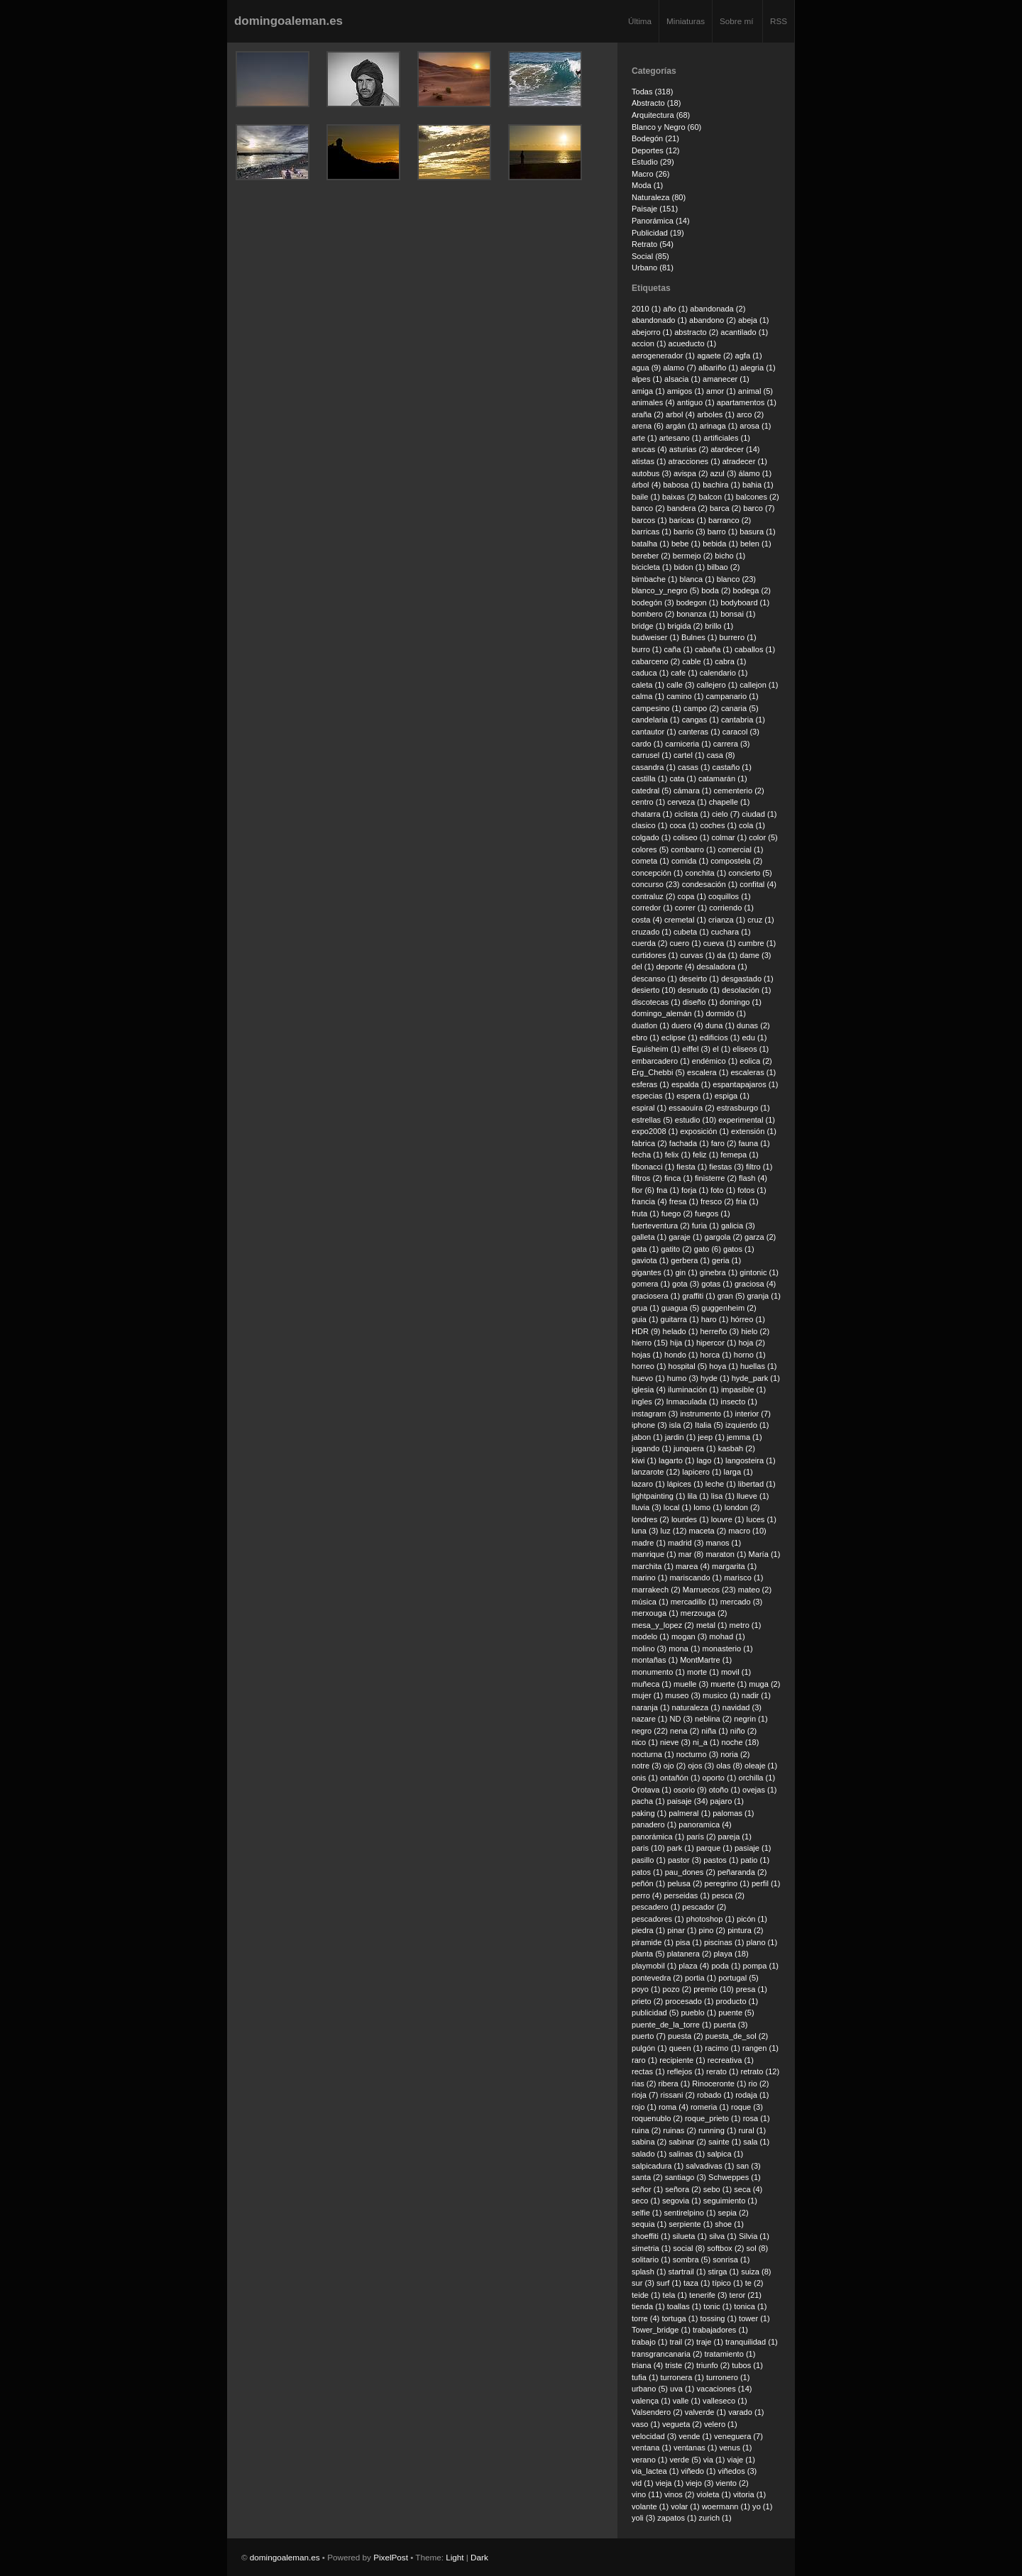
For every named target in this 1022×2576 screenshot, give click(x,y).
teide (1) (646, 2295)
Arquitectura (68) (661, 115)
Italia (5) (709, 1425)
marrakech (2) (656, 1589)
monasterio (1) (728, 1648)
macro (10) (747, 1530)
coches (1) (718, 825)
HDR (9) (646, 1331)
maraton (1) (725, 1554)
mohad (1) (726, 1636)
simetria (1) (651, 2248)
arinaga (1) (718, 426)
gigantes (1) (652, 1272)
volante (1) (650, 2506)
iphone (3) (649, 1425)
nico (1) (645, 1742)
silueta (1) (690, 2236)
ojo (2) (675, 1765)
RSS (778, 21)
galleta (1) (649, 1237)
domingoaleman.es (288, 21)
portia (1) (700, 1978)
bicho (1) (730, 555)
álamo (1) (754, 473)
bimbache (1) (654, 579)
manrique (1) (654, 1554)
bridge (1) (648, 626)
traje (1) (709, 2342)
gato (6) (707, 1249)
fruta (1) (645, 1213)
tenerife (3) (708, 2295)
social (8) (689, 2248)
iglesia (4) (649, 1389)
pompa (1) (761, 1965)
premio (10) (713, 1989)
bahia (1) (758, 484)
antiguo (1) (696, 402)
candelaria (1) (656, 719)
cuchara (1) (731, 932)
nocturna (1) (653, 1754)
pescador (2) (704, 1907)
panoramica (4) (704, 1824)
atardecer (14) (734, 449)
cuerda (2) (649, 943)
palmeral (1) (689, 1813)
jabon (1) (647, 1437)
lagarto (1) (676, 1460)
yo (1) (762, 2506)
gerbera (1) (690, 1260)
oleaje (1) (760, 1765)
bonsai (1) (737, 614)
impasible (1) (743, 1389)
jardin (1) (680, 1437)
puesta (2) (685, 2036)
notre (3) (646, 1765)
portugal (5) (738, 1978)
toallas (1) (684, 2306)
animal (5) (755, 391)
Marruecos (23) (709, 1589)
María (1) (765, 1554)
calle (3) (680, 685)
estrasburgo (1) (743, 1107)
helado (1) (680, 1331)
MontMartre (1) (706, 1660)
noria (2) (734, 1754)
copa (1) (691, 896)
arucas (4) (649, 449)
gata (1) (645, 1249)
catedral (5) (651, 790)
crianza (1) (726, 919)
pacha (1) (648, 1801)
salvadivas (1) (710, 2166)
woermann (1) (726, 2506)
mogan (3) (689, 1636)
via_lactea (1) (655, 2471)
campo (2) (701, 708)
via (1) (714, 2459)
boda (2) (715, 590)
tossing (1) (718, 2318)
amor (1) (721, 391)
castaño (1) (732, 767)
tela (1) (675, 2295)
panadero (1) (654, 1824)
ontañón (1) (680, 1777)
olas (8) (729, 1765)
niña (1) (714, 1731)
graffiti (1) (698, 1296)
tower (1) (754, 2318)
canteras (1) (699, 731)
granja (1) (764, 1296)
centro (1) (648, 802)
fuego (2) (677, 1213)
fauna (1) (753, 1143)
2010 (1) (646, 308)
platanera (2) (689, 1953)
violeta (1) (714, 2494)
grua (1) (645, 1308)
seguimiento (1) (730, 2200)
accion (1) (649, 343)
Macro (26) (650, 174)
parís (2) (700, 1836)
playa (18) (730, 1953)
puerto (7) (649, 2036)
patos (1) (647, 1872)
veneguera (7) (738, 2436)
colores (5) (650, 849)
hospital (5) (688, 1366)
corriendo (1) (731, 907)
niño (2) (743, 1731)
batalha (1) (650, 543)
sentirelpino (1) (689, 2212)
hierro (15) (650, 1342)
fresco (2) (717, 1201)
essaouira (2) (691, 1107)
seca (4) (748, 2189)
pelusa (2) (684, 1883)
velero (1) (720, 2424)
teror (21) (746, 2295)
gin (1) (686, 1272)
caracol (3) (740, 731)
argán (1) (682, 426)
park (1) (680, 1848)
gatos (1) (738, 1249)
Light (454, 2557)
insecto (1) (738, 1401)
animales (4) (653, 402)
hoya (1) (723, 1366)
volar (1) (685, 2506)
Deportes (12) (656, 150)
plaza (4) (693, 1965)
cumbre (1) (757, 943)
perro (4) (646, 1895)
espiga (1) (732, 1095)
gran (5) (731, 1296)
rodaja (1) (752, 2095)
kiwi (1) (644, 1460)
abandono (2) (712, 320)
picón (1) (752, 1919)
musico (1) (721, 1695)
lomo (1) (707, 1507)
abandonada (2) (717, 308)
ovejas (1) (759, 1789)
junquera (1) (695, 1448)
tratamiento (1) (730, 2354)
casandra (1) (654, 767)
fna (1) (667, 1190)
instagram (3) (655, 1413)
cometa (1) (650, 861)
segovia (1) (681, 2200)
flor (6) (643, 1190)
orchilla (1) (757, 1777)
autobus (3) (651, 473)
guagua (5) (680, 1308)
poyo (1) (646, 1989)
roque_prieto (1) (713, 2118)
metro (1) (746, 1625)
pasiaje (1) (753, 1848)
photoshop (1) (710, 1919)
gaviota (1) (650, 1260)
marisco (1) (743, 1577)
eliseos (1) (750, 1049)
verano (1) (649, 2459)
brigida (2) (685, 626)
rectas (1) (648, 2071)
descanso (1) (654, 978)
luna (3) (645, 1530)
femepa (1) (739, 1154)
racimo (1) (722, 2048)
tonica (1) (750, 2306)
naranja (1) (650, 1707)
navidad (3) (742, 1707)
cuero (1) (684, 943)
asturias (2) (688, 449)
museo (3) (682, 1695)
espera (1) (694, 1095)
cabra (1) (730, 661)
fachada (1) (689, 1143)
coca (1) (683, 825)
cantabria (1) (743, 719)
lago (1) (710, 1460)
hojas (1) (647, 1354)
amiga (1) (648, 391)
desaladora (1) (722, 966)
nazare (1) (649, 1718)
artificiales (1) (726, 438)
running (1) (717, 2130)
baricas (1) (687, 520)
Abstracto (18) (656, 103)
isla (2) (681, 1425)
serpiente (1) (691, 2224)
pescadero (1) (656, 1907)
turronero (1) (727, 2377)
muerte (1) (728, 1684)
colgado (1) (651, 837)
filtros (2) (647, 1178)
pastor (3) (684, 1860)
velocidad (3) (654, 2436)
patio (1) (755, 1860)
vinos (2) (679, 2494)
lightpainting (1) (659, 1496)
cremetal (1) (685, 919)
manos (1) (723, 1543)
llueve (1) (753, 1496)
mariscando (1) (695, 1577)
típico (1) (728, 2283)
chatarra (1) (652, 814)
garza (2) (760, 1237)
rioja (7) (645, 2095)
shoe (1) (729, 2224)
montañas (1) (655, 1660)
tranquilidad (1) (751, 2342)
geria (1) (726, 1260)
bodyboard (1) (744, 602)
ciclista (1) (692, 814)
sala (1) (756, 2141)
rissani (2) (678, 2095)
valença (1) (651, 2400)
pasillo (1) (649, 1860)
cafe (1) (684, 672)
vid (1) (643, 2483)
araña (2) (648, 414)
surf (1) (668, 2283)
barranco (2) (729, 520)
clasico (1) (649, 825)
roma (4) (673, 2107)
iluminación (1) (693, 1389)
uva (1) (682, 2388)
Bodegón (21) (655, 138)
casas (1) (694, 767)
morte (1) (703, 1672)
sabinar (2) (687, 2141)
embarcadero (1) (661, 1061)
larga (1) (738, 1472)
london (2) (742, 1507)
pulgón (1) (649, 2048)
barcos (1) (649, 520)
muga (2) (764, 1684)
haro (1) (715, 1319)
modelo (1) (650, 1636)
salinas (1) (687, 2154)
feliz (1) (705, 1154)
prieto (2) (647, 2001)
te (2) (754, 2283)
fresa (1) (683, 1201)
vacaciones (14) (724, 2388)
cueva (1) (719, 943)
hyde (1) (715, 1378)
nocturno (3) (697, 1754)
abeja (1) (753, 320)
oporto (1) (720, 1777)
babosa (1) (681, 484)
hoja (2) (751, 1342)
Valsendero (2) (657, 2412)
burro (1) (646, 649)
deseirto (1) (699, 978)
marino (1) (649, 1577)
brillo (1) (719, 626)
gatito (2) (676, 1249)
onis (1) (645, 1777)
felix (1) (678, 1154)
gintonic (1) (759, 1272)
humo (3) (682, 1378)
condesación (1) (710, 884)
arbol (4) (680, 414)
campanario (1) (731, 696)
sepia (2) (733, 2212)
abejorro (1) (652, 332)
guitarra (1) (680, 1319)
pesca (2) (728, 1895)
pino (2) (712, 1930)
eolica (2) (755, 1061)
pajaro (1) (727, 1801)
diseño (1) (700, 1002)
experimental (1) (746, 1120)
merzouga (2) (704, 1613)
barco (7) (758, 508)
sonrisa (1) (731, 2259)
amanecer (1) (726, 379)
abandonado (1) (659, 320)
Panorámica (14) (661, 220)
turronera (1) (682, 2377)
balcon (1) (716, 496)
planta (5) (648, 1953)
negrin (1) (750, 1718)
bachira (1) (721, 484)
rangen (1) (760, 2048)
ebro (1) (645, 1037)
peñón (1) (648, 1883)
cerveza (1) (686, 802)
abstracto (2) (696, 332)
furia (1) (705, 1225)
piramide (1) (653, 1942)
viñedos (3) (737, 2471)
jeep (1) (711, 1437)
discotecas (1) (656, 1002)
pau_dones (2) (690, 1872)
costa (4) (647, 919)
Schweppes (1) (734, 2177)
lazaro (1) (648, 1484)
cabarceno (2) (656, 661)
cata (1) (682, 778)
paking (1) (649, 1813)
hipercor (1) (716, 1342)
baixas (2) (679, 496)
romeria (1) (710, 2107)
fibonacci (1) (653, 1166)
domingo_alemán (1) (667, 1013)
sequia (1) (649, 2224)
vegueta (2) (682, 2424)
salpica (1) (725, 2154)
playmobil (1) (654, 1965)
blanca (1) (697, 579)
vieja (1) (669, 2483)
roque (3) (747, 2107)
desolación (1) (746, 990)
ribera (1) (674, 2083)
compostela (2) (736, 861)
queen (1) (686, 2048)
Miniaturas (685, 21)
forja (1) (694, 1190)
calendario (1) (724, 672)
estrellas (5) (652, 1120)
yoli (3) (643, 2518)
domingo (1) (741, 1002)
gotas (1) (716, 1283)
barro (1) (722, 531)
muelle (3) (691, 1684)
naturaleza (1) (696, 1707)
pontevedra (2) (657, 1978)
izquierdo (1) (747, 1425)
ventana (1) (651, 2447)
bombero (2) (653, 614)
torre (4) (645, 2318)
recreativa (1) (731, 2060)
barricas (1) (651, 531)
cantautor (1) (654, 731)
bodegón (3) (653, 602)
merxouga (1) (655, 1613)
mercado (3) (741, 1601)
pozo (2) (677, 1989)
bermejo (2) (693, 555)
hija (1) (682, 1342)
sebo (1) (717, 2189)
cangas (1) (700, 719)
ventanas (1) (695, 2447)
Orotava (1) (651, 1789)
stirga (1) (723, 2271)
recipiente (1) (682, 2060)
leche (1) (720, 1484)
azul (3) (723, 473)
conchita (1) (706, 873)
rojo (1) (644, 2107)
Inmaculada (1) (692, 1401)
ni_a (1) (706, 1742)
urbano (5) (650, 2388)
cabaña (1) (713, 649)
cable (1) (697, 661)
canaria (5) (740, 708)
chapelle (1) (729, 802)
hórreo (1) (747, 1319)
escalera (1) (707, 1072)
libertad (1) (757, 1484)
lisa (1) (723, 1496)
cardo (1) (647, 743)
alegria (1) (758, 367)
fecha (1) (647, 1154)
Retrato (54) (653, 244)
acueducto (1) (693, 343)
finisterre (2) (716, 1178)
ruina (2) (646, 2130)
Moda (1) (647, 185)
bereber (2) (651, 555)
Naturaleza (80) (659, 197)
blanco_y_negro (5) (665, 590)
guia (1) (645, 1319)
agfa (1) (748, 355)
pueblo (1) (698, 2012)
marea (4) (693, 1566)
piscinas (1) (724, 1942)
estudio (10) (695, 1120)
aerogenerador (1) (663, 355)
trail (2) (681, 2342)
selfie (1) (646, 2212)
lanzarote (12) (656, 1472)
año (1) (675, 308)
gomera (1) (651, 1283)
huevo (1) (648, 1378)
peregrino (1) (727, 1883)
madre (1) (649, 1543)
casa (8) (721, 755)
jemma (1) (744, 1437)
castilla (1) (649, 778)
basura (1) (757, 531)
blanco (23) (736, 579)
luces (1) (761, 1519)
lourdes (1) (690, 1519)
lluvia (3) (646, 1507)
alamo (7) (679, 367)
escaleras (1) (753, 1072)
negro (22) (650, 1731)
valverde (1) (705, 2412)
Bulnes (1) (699, 637)
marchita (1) (653, 1566)
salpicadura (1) (657, 2166)
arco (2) (750, 414)
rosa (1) (756, 2118)
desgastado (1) (747, 978)
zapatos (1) (676, 2518)
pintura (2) (745, 1930)
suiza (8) (756, 2271)
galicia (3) (738, 1225)
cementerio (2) (738, 790)
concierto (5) (749, 873)
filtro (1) (759, 1166)
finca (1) (678, 1178)
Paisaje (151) (655, 208)
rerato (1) (722, 2071)
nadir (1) (756, 1695)
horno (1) (750, 1354)
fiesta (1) (691, 1166)
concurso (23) (656, 884)
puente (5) (736, 2012)
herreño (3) (719, 1331)
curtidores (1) (655, 955)
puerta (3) (730, 2024)
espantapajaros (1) (745, 1084)
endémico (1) (714, 1061)
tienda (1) (648, 2306)
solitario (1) (651, 2259)
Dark (479, 2557)
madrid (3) (685, 1543)
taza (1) (696, 2283)
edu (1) (754, 1037)
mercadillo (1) (694, 1601)
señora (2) (682, 2189)
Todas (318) (652, 91)
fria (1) (747, 1201)
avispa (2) (691, 473)
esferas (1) (650, 1084)
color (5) (763, 837)
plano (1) (762, 1942)
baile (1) (646, 496)
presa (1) (751, 1989)
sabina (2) (649, 2141)
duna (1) (720, 1025)
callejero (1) (717, 685)
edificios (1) (720, 1037)
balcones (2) (757, 496)
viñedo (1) (698, 2471)
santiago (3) (685, 2177)
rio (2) (759, 2083)
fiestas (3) (726, 1166)
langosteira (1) (750, 1460)
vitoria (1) (749, 2494)
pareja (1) (735, 1836)
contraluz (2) (653, 896)
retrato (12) (760, 2071)
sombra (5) (691, 2259)
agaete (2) (714, 355)
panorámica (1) (658, 1836)
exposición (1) (704, 1131)
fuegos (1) (712, 1213)
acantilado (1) (744, 332)
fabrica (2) (649, 1143)
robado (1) (715, 2095)
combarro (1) (693, 849)
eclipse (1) (679, 1037)
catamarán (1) (722, 778)
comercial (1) (741, 849)
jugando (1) (651, 1448)
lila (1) (698, 1496)
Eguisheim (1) (656, 1049)
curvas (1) (697, 955)
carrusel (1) (651, 755)
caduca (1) (650, 672)
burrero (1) (737, 637)
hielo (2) (755, 1331)
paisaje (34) (687, 1801)
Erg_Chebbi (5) (658, 1072)
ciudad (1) (759, 814)
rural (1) (752, 2130)
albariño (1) (718, 367)
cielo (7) (726, 814)
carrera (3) (731, 743)
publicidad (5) (655, 2012)
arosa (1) (755, 426)
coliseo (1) (691, 837)
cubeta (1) (691, 932)
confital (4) (758, 884)
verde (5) (684, 2459)
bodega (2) (752, 590)
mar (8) (691, 1554)
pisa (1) (689, 1942)
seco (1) (646, 2200)
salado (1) (649, 2154)
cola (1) (752, 825)
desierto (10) (654, 990)
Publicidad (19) (658, 233)
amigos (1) (685, 391)
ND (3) (681, 1718)
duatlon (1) (650, 1025)
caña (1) (678, 649)
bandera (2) (687, 508)
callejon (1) (759, 685)
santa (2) (647, 2177)
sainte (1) (724, 2141)
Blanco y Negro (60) (666, 127)
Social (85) (650, 256)
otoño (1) (724, 1789)
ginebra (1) (718, 1272)
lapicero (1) (701, 1472)
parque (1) (714, 1848)
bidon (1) (689, 567)
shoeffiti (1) (651, 2236)
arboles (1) (716, 414)
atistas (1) (649, 461)
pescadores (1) (658, 1919)
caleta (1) (648, 685)
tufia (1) (645, 2377)
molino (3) (649, 1648)
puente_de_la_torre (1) (671, 2024)
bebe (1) (685, 543)
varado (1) (746, 2412)
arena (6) (648, 426)
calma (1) (648, 696)
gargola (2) (723, 1237)
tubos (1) (747, 2365)
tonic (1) (717, 2306)
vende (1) (695, 2436)
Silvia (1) (754, 2236)
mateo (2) (754, 1589)
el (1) (721, 1049)
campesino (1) (656, 708)
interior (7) (753, 1413)
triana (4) (647, 2365)
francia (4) (649, 1201)
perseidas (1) (686, 1895)
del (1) (643, 966)
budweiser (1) (655, 637)
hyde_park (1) (756, 1378)
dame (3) (755, 955)
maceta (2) (707, 1530)
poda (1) (725, 1965)
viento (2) (732, 2483)
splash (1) (649, 2271)
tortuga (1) (679, 2318)
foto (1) (722, 1190)
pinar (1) (681, 1930)
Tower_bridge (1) (661, 2329)
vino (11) (647, 2494)
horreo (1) (649, 1366)
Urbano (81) (653, 267)
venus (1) (735, 2447)
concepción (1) (657, 873)
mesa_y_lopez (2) (663, 1625)
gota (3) (685, 1283)
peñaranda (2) (742, 1872)
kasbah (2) (736, 1448)
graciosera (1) (656, 1296)
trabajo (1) (649, 2342)
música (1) (650, 1601)
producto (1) (737, 2001)
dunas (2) (753, 1025)
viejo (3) (699, 2483)
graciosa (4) (755, 1283)
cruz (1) (760, 919)
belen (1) (755, 543)
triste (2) (679, 2365)
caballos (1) (755, 649)
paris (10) (648, 1848)
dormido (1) (725, 1013)
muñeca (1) (651, 1684)
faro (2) (724, 1143)
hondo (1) (681, 1354)
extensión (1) (753, 1131)
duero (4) (687, 1025)
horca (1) (715, 1354)
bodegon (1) (697, 602)
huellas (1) (758, 1366)
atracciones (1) (694, 461)
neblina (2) (713, 1718)
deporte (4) (675, 966)
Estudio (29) (653, 162)
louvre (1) (727, 1519)
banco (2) (648, 508)
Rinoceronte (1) (719, 2083)
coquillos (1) (729, 896)
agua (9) (646, 367)
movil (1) (736, 1672)
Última (640, 21)
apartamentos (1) (746, 402)
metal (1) (711, 1625)
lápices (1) (685, 1484)
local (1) (677, 1507)
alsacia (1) (682, 379)
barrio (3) (689, 531)
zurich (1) (715, 2518)
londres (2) (650, 1519)
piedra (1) (648, 1930)
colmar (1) (729, 837)
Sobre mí (736, 21)
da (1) (727, 955)
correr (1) (691, 907)
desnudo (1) (699, 990)
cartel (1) (689, 755)
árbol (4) (646, 484)
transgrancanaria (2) (667, 2354)
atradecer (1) (744, 461)
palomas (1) (733, 1813)
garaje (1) (685, 1237)
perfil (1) (766, 1883)
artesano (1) (680, 438)
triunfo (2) (713, 2365)
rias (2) (644, 2083)
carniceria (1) (687, 743)
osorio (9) (690, 1789)
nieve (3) (675, 1742)
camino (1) (684, 696)
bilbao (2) (723, 567)
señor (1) (647, 2189)
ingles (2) (648, 1401)
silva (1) (723, 2236)
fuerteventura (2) (661, 1225)
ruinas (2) (679, 2130)
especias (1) (653, 1095)
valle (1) (686, 2400)
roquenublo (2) (657, 2118)
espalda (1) (690, 1084)
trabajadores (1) (720, 2329)
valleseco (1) (725, 2400)
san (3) (748, 2166)
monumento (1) (658, 1672)
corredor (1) (652, 907)
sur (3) (643, 2283)
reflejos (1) (685, 2071)
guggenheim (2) (728, 1308)
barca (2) (725, 508)
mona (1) (684, 1648)
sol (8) (758, 2248)
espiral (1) (649, 1107)
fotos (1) (751, 1190)
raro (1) (644, 2060)
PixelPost (390, 2557)
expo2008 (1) (655, 1131)
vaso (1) (646, 2424)
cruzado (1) (651, 932)
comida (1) (689, 861)
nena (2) (684, 1731)
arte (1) (644, 438)
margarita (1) (734, 1566)
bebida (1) (720, 543)
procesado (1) (689, 2001)
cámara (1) (692, 790)
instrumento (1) (706, 1413)
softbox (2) (725, 2248)
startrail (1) (687, 2271)
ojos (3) (701, 1765)
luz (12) (674, 1530)
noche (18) (740, 1742)
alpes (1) (647, 379)
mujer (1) (647, 1695)
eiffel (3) (696, 1049)
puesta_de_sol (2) (736, 2036)
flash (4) (753, 1178)
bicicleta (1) (651, 567)
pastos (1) (720, 1860)
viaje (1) (741, 2459)
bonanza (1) (697, 614)
